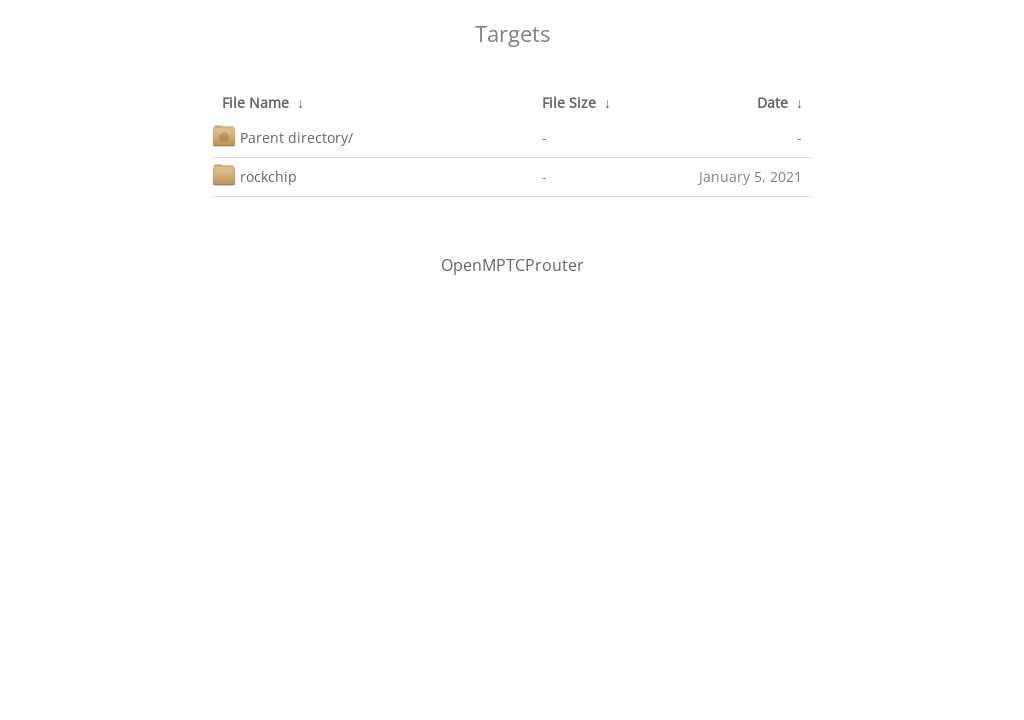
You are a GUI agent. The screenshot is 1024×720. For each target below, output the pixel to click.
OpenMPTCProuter (512, 265)
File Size (569, 102)
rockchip (254, 174)
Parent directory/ (282, 135)
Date (772, 102)
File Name (255, 102)
